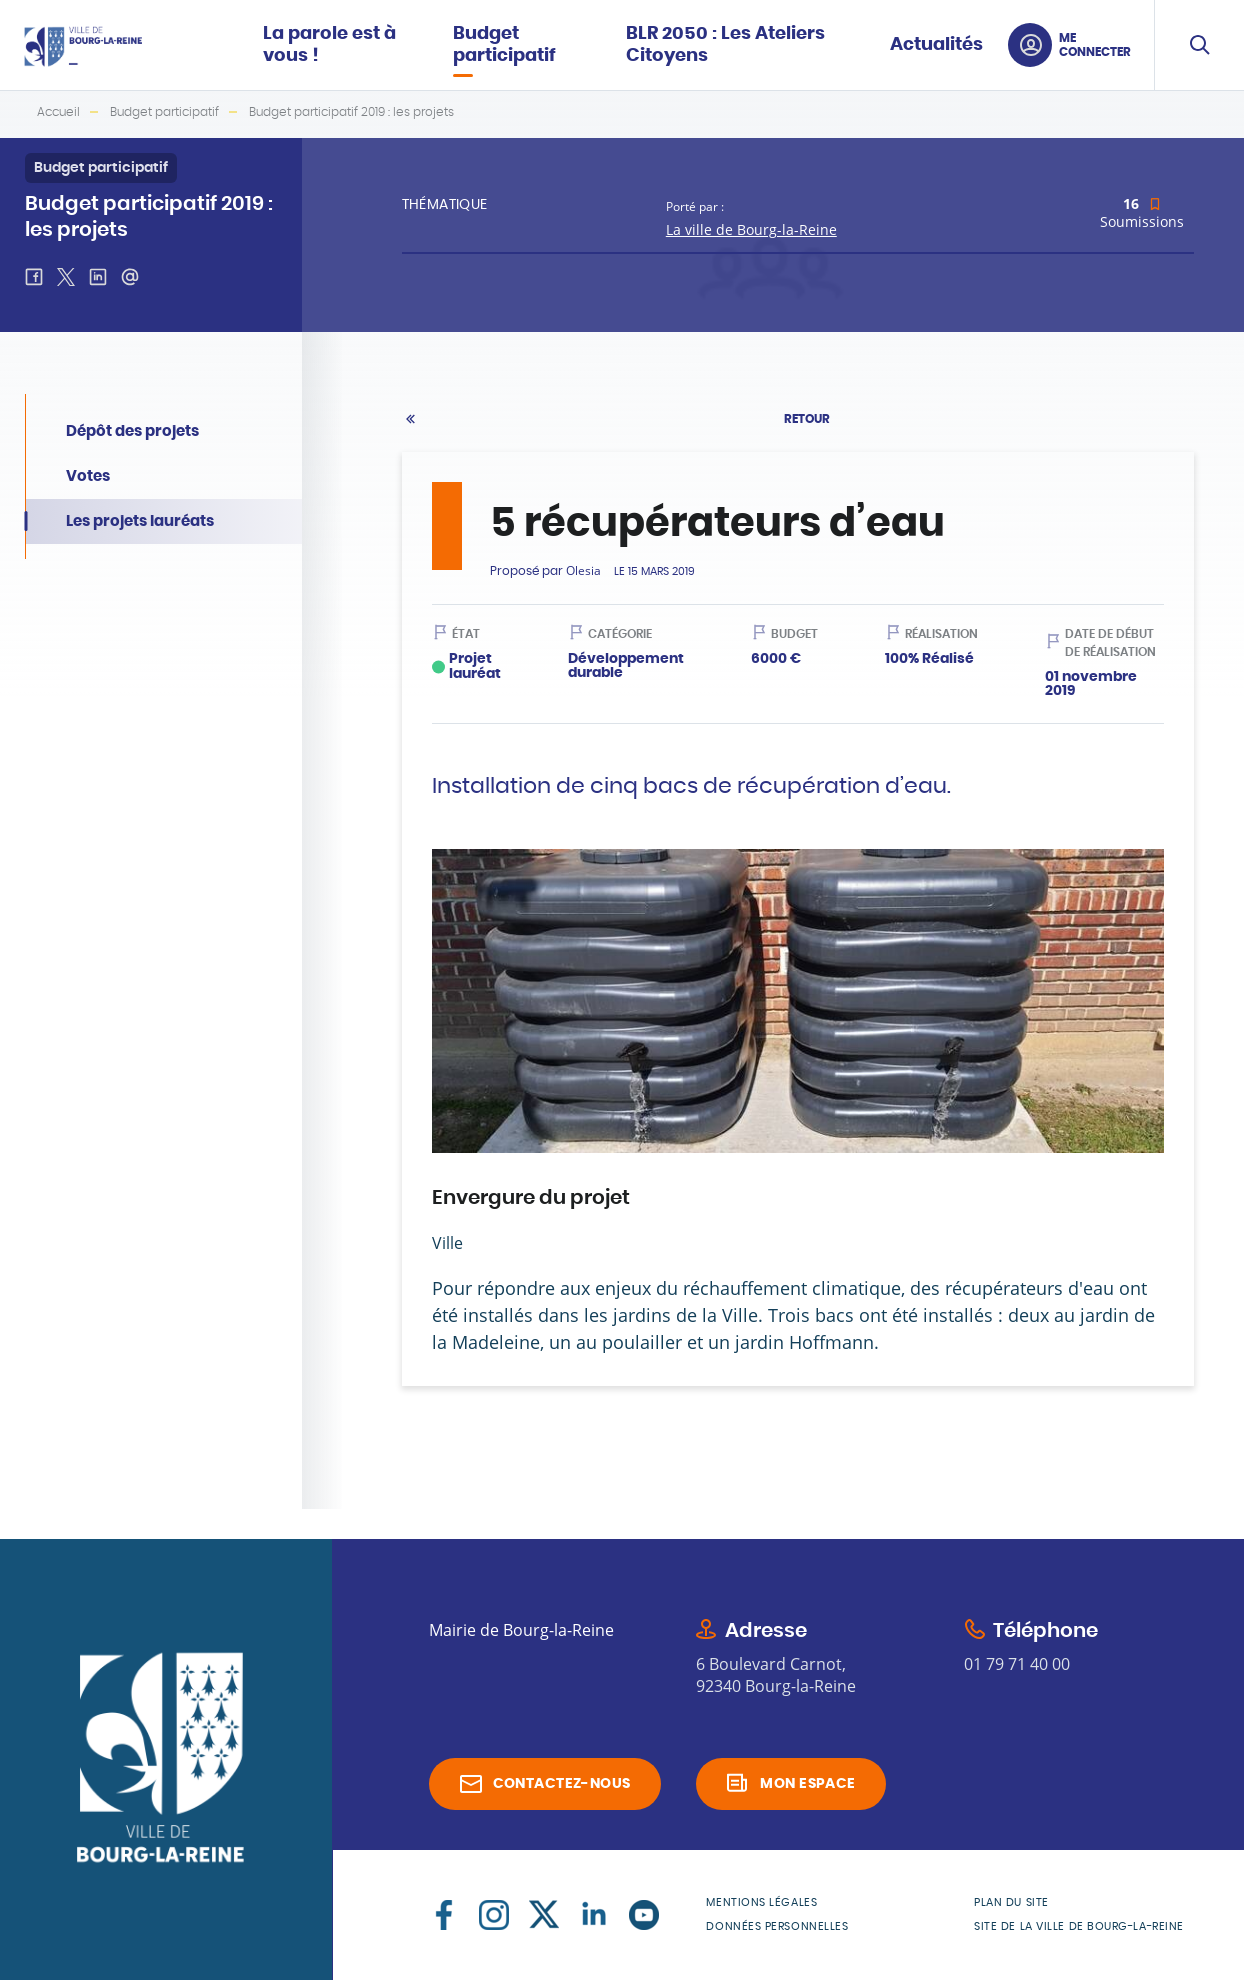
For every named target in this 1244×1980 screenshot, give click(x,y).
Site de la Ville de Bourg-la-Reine (1079, 1926)
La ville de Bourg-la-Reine (751, 229)
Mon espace (807, 1784)
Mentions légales (761, 1902)
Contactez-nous (562, 1784)
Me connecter (1095, 45)
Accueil (58, 112)
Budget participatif (164, 112)
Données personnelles (777, 1926)
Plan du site (1011, 1902)
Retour (807, 419)
